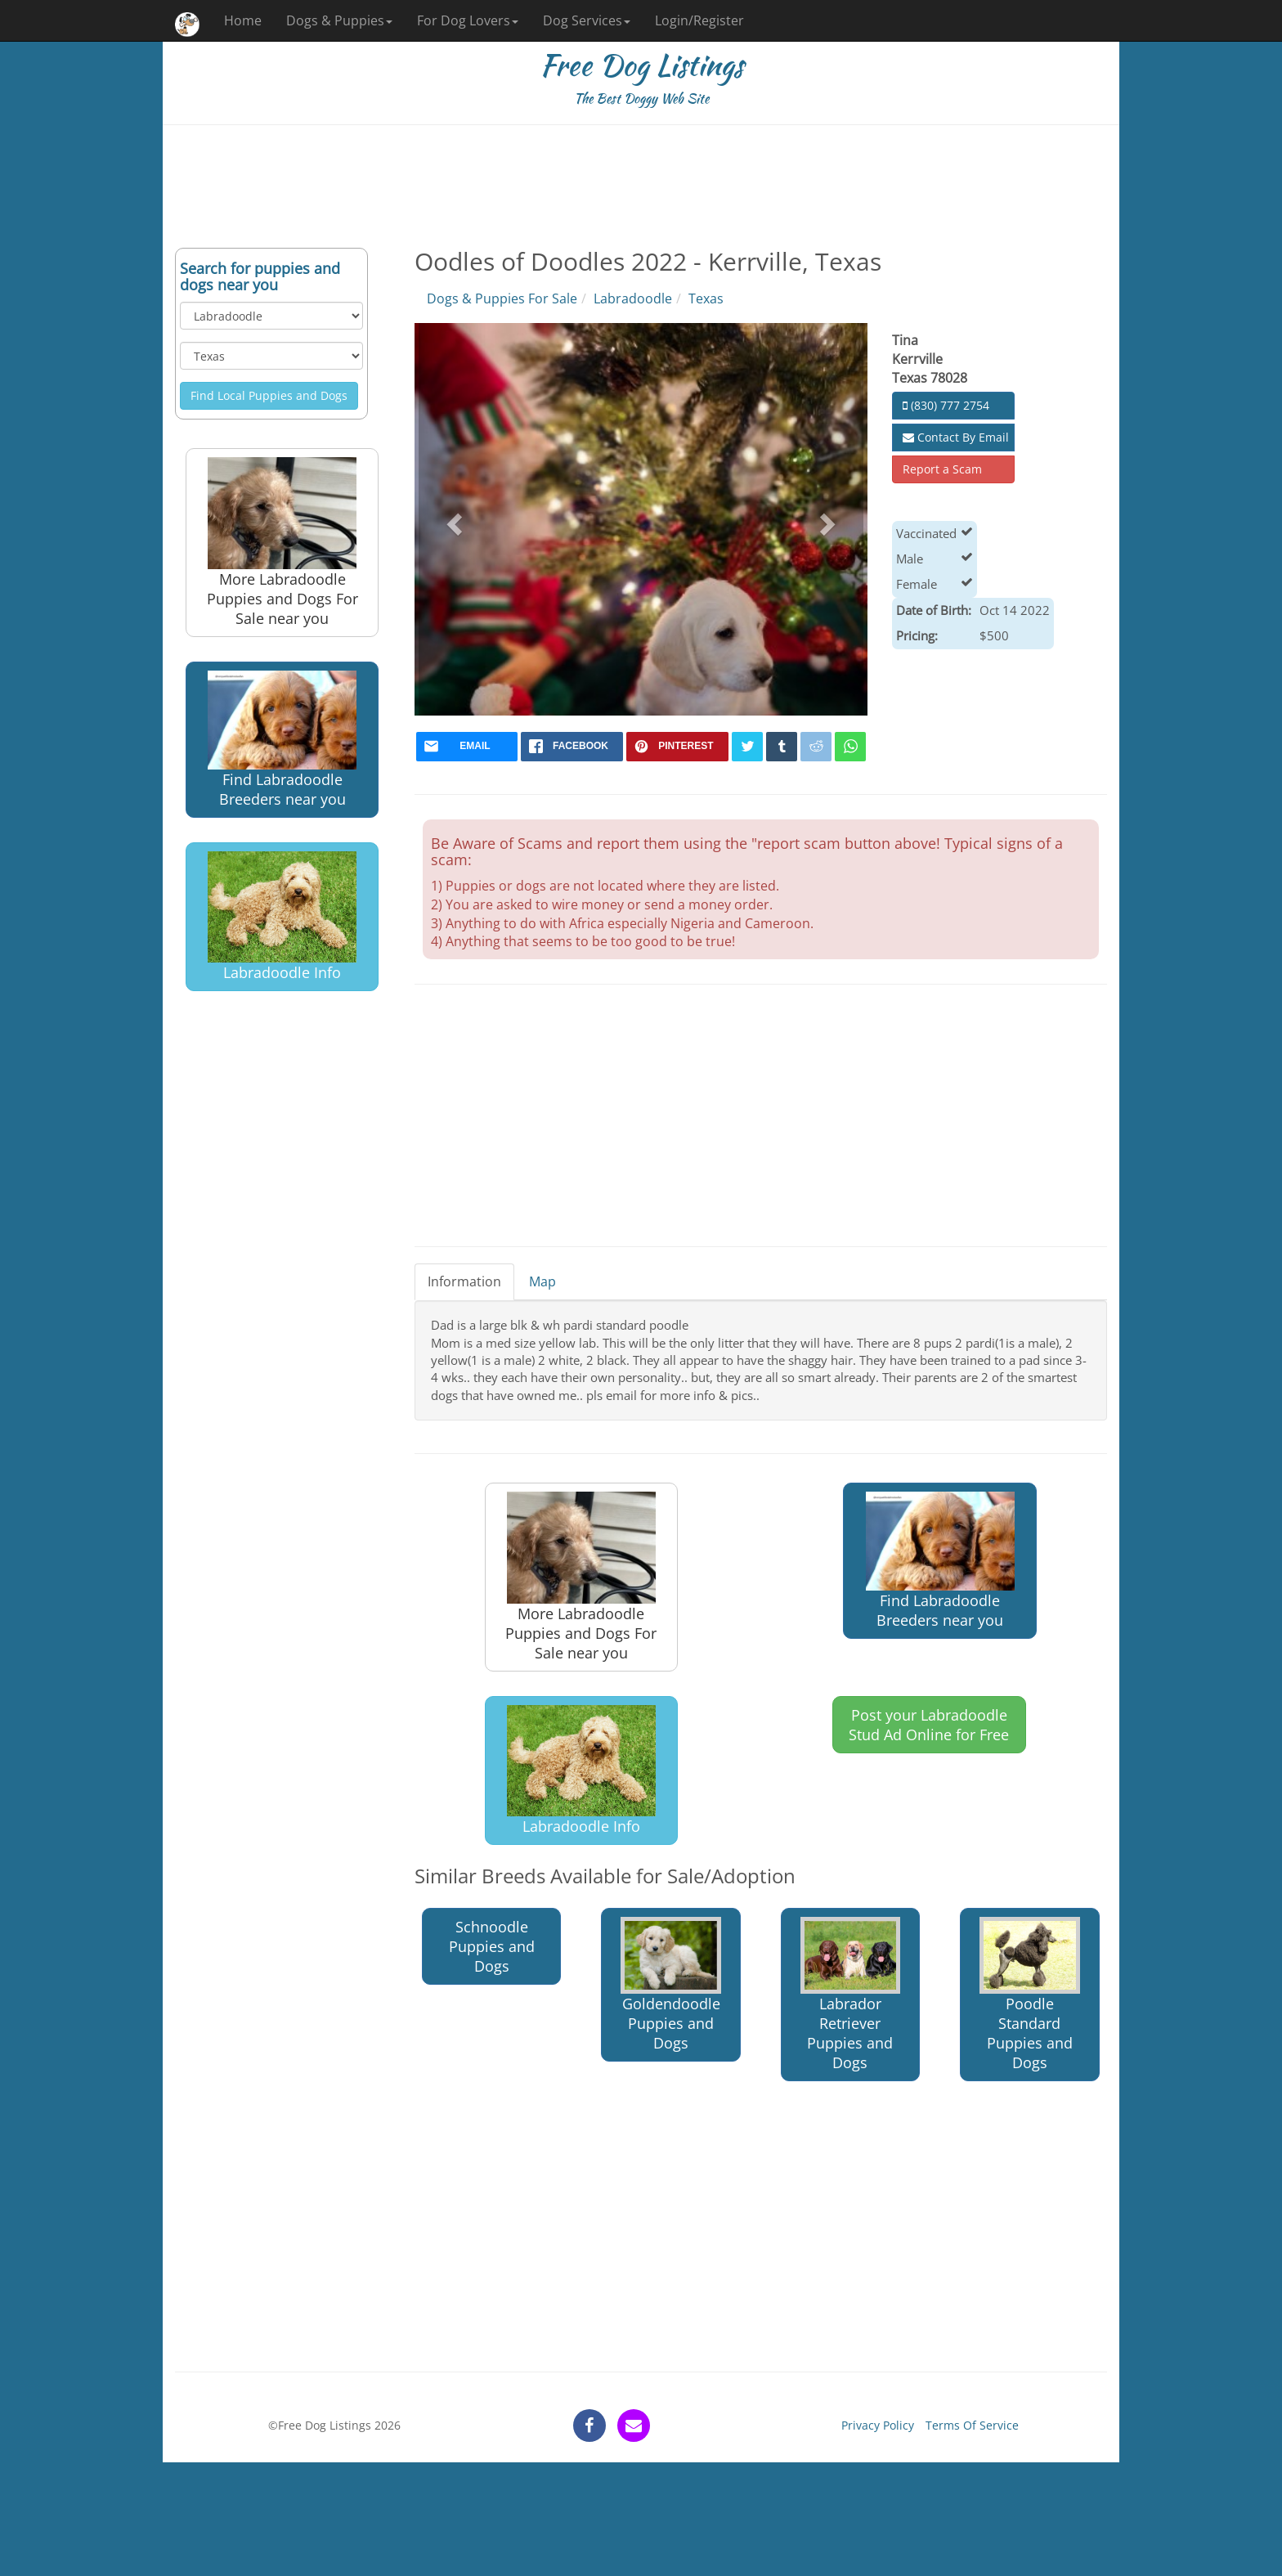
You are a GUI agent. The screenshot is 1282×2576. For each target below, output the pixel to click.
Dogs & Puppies (339, 20)
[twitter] (747, 746)
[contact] (633, 2425)
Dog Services (586, 20)
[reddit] (816, 746)
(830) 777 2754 (946, 405)
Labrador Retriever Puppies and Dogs (850, 1995)
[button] (452, 519)
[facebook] (572, 746)
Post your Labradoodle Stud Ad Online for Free (929, 1724)
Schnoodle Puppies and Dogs (492, 1946)
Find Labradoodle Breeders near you (282, 740)
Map (542, 1281)
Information (464, 1281)
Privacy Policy (877, 2425)
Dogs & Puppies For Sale (502, 298)
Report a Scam (942, 469)
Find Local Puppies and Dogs (269, 395)
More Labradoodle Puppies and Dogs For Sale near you (282, 542)
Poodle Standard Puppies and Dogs (1029, 1995)
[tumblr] (781, 746)
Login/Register (699, 20)
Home (243, 20)
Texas (706, 298)
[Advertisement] (641, 186)
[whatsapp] (850, 746)
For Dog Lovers (467, 20)
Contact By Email (956, 437)
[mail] (467, 746)
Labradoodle (633, 298)
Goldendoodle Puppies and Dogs (671, 1985)
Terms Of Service (972, 2425)
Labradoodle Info (282, 917)
